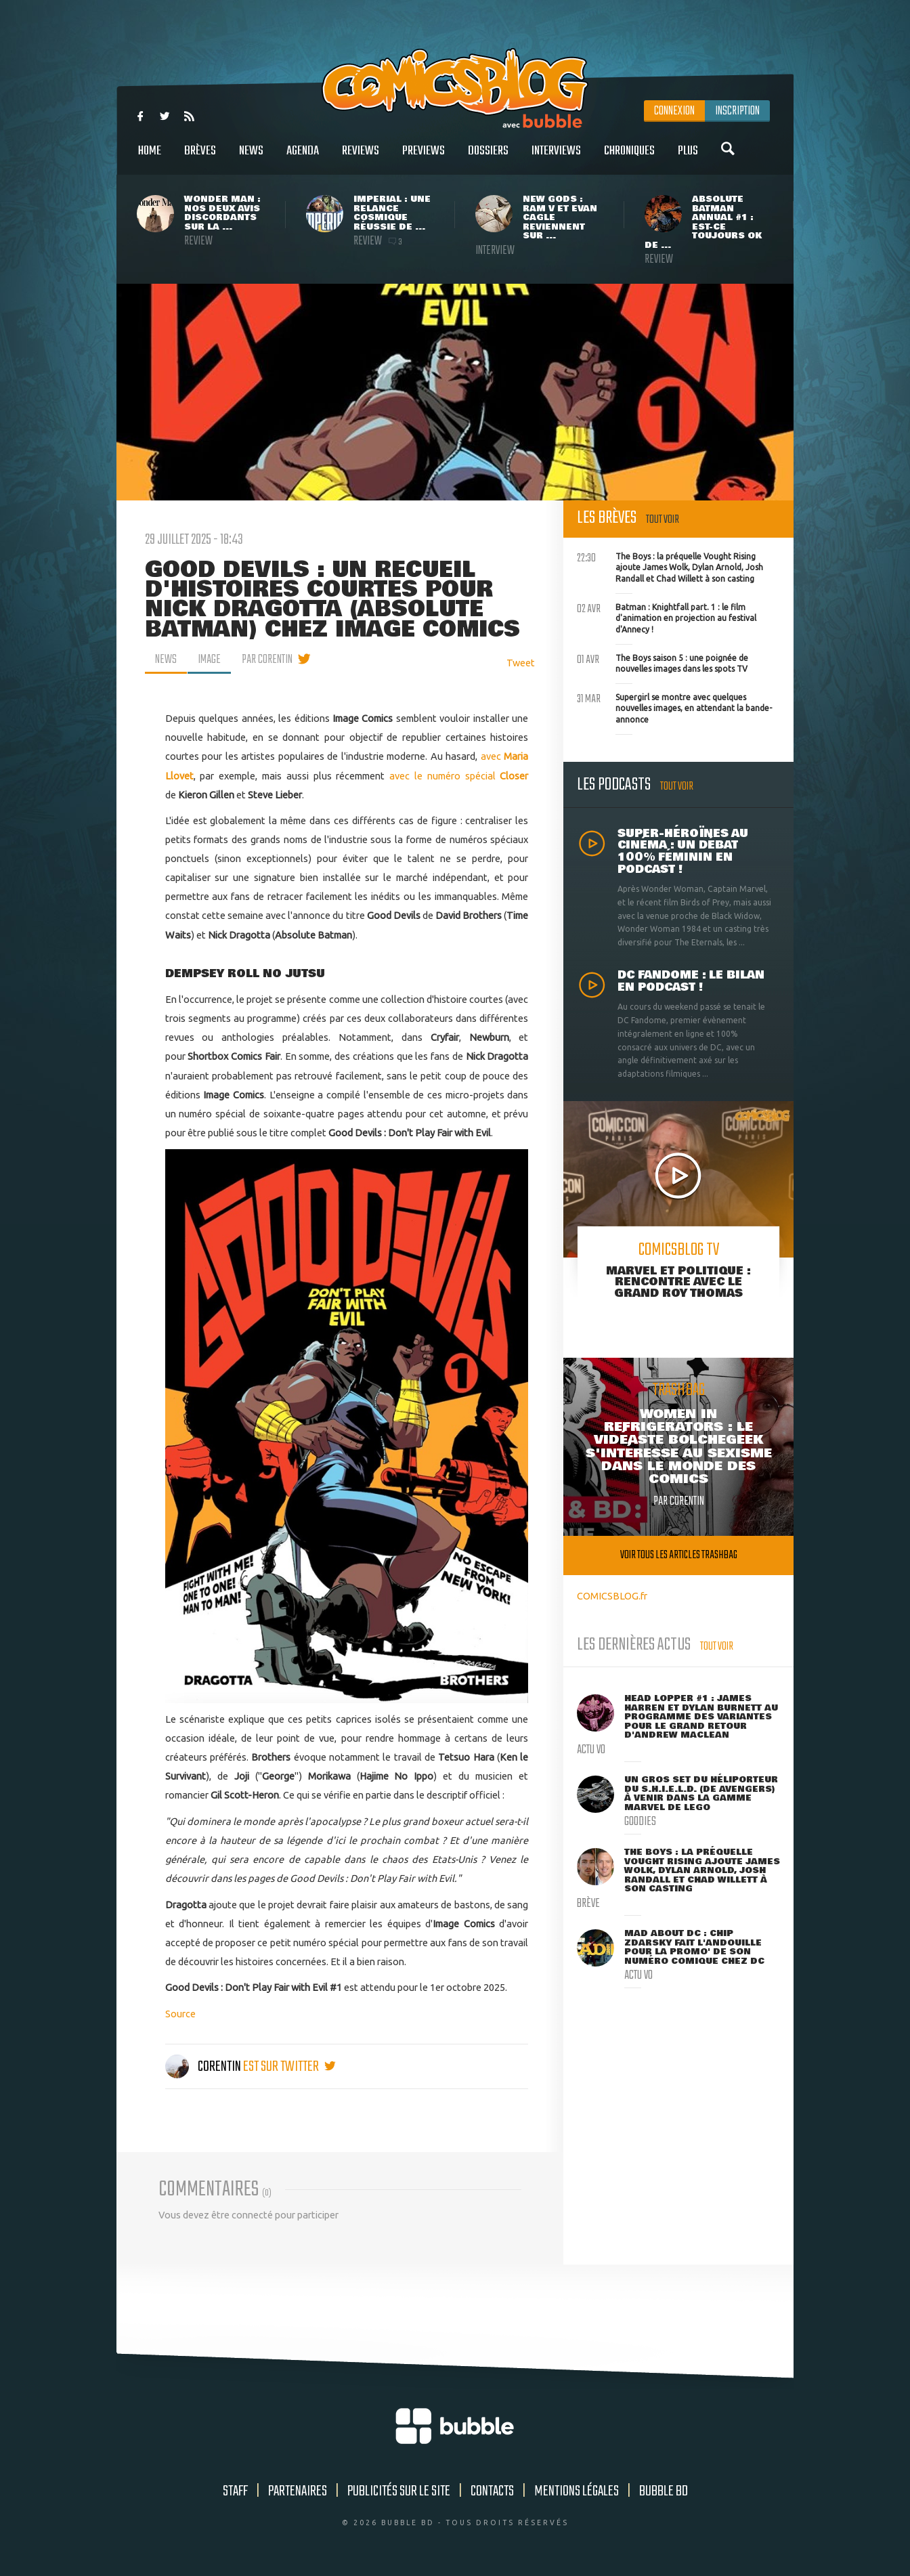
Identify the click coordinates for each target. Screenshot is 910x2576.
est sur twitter (289, 2067)
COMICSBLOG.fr (612, 1596)
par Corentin (267, 659)
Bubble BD (663, 2491)
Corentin (204, 2067)
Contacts (492, 2491)
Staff (235, 2491)
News (251, 158)
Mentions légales (576, 2491)
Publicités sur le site (398, 2491)
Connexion (674, 111)
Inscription (737, 111)
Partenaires (297, 2491)
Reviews (360, 158)
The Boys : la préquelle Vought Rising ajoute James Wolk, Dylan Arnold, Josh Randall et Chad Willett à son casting (670, 566)
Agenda (302, 158)
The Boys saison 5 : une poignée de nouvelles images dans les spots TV (662, 662)
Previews (423, 158)
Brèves (200, 158)
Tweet (520, 662)
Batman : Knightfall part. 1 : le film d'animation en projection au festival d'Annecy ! (666, 617)
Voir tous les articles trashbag (678, 1555)
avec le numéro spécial (458, 775)
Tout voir (662, 520)
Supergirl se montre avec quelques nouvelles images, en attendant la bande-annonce (674, 707)
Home (150, 158)
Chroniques (629, 158)
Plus (688, 158)
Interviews (556, 158)
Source (180, 2013)
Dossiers (488, 158)
